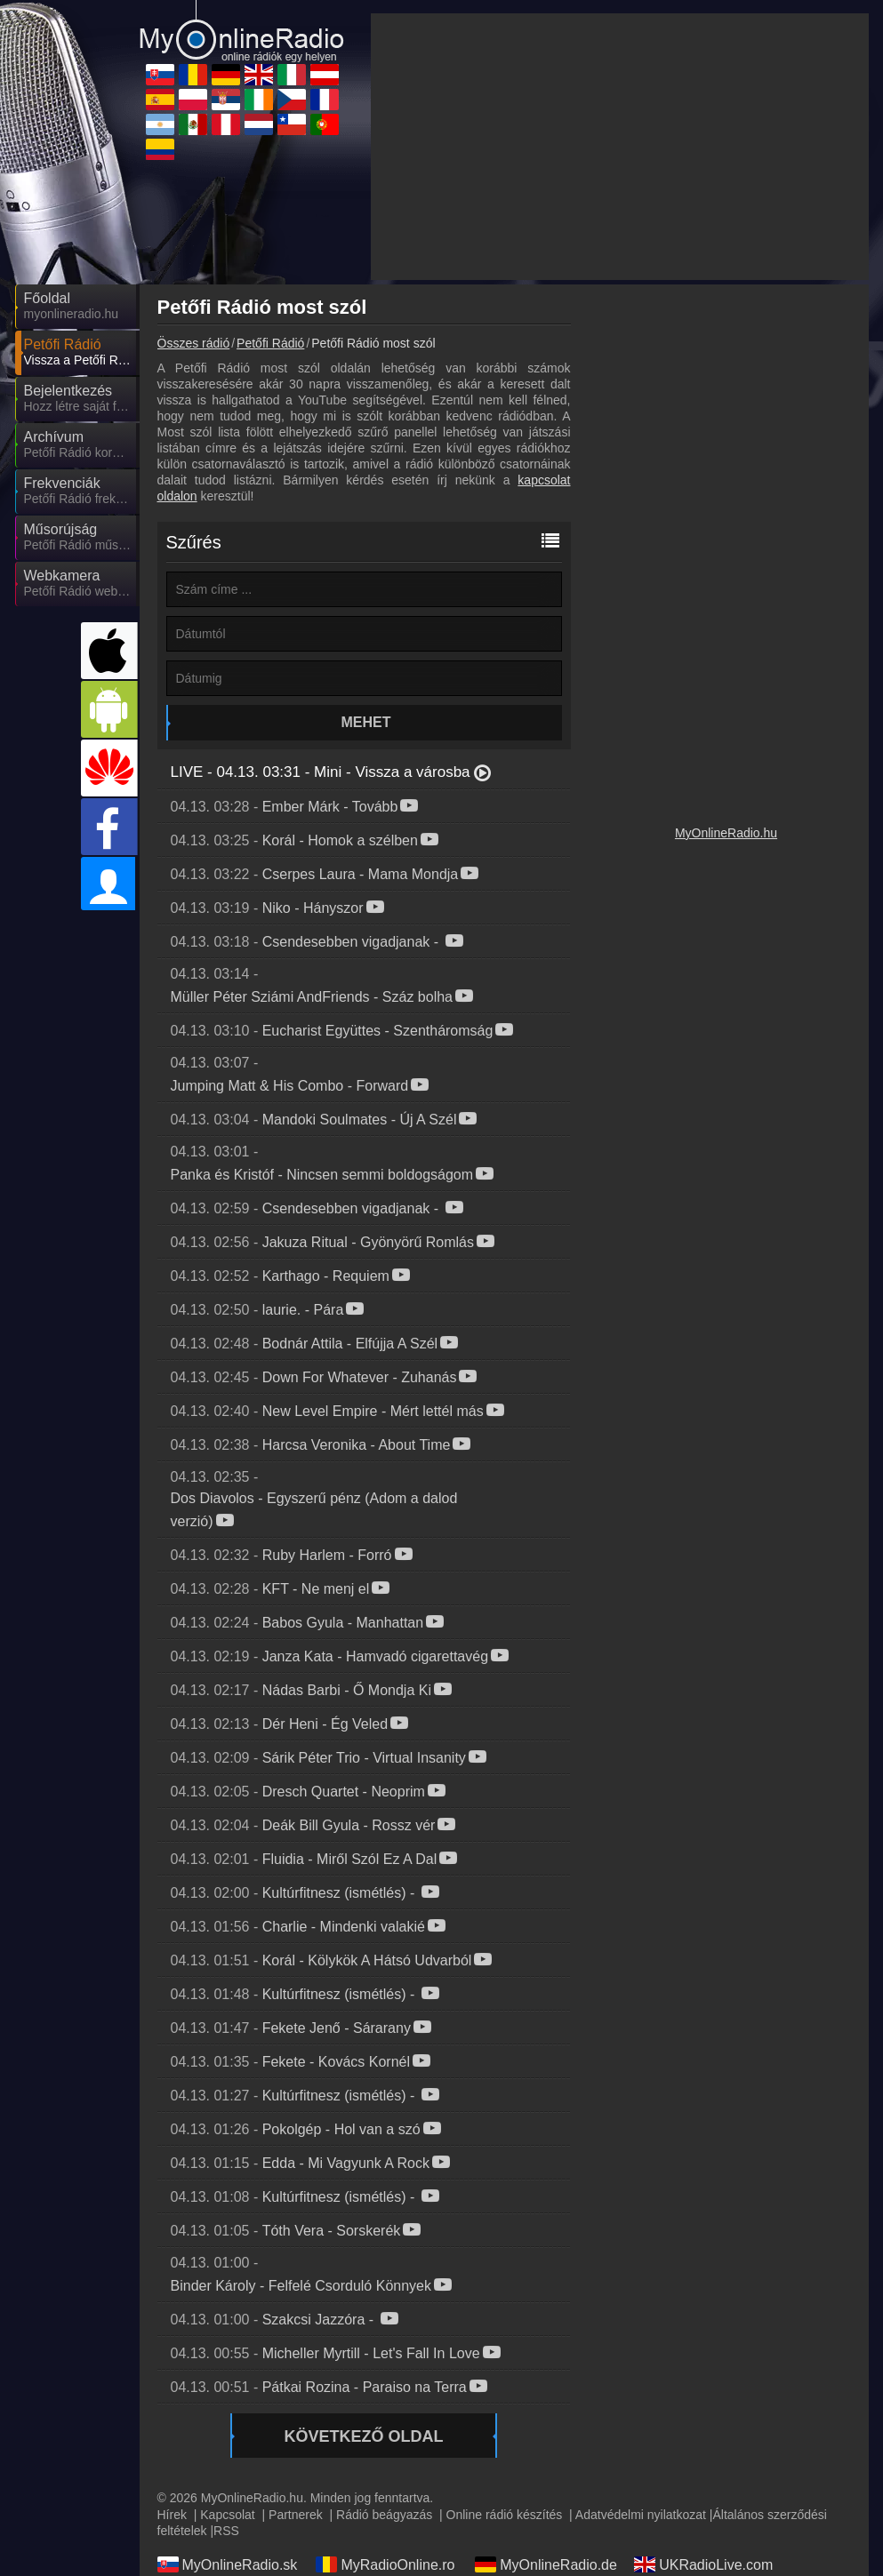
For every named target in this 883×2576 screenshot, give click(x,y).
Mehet (366, 722)
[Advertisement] (620, 146)
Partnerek (296, 2515)
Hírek (172, 2515)
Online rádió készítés (504, 2515)
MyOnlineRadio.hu (726, 833)
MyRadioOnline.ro (385, 2564)
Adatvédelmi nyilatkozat (640, 2515)
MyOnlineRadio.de (546, 2564)
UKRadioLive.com (703, 2564)
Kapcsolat (227, 2515)
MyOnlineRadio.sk (227, 2564)
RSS (226, 2531)
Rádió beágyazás (384, 2515)
